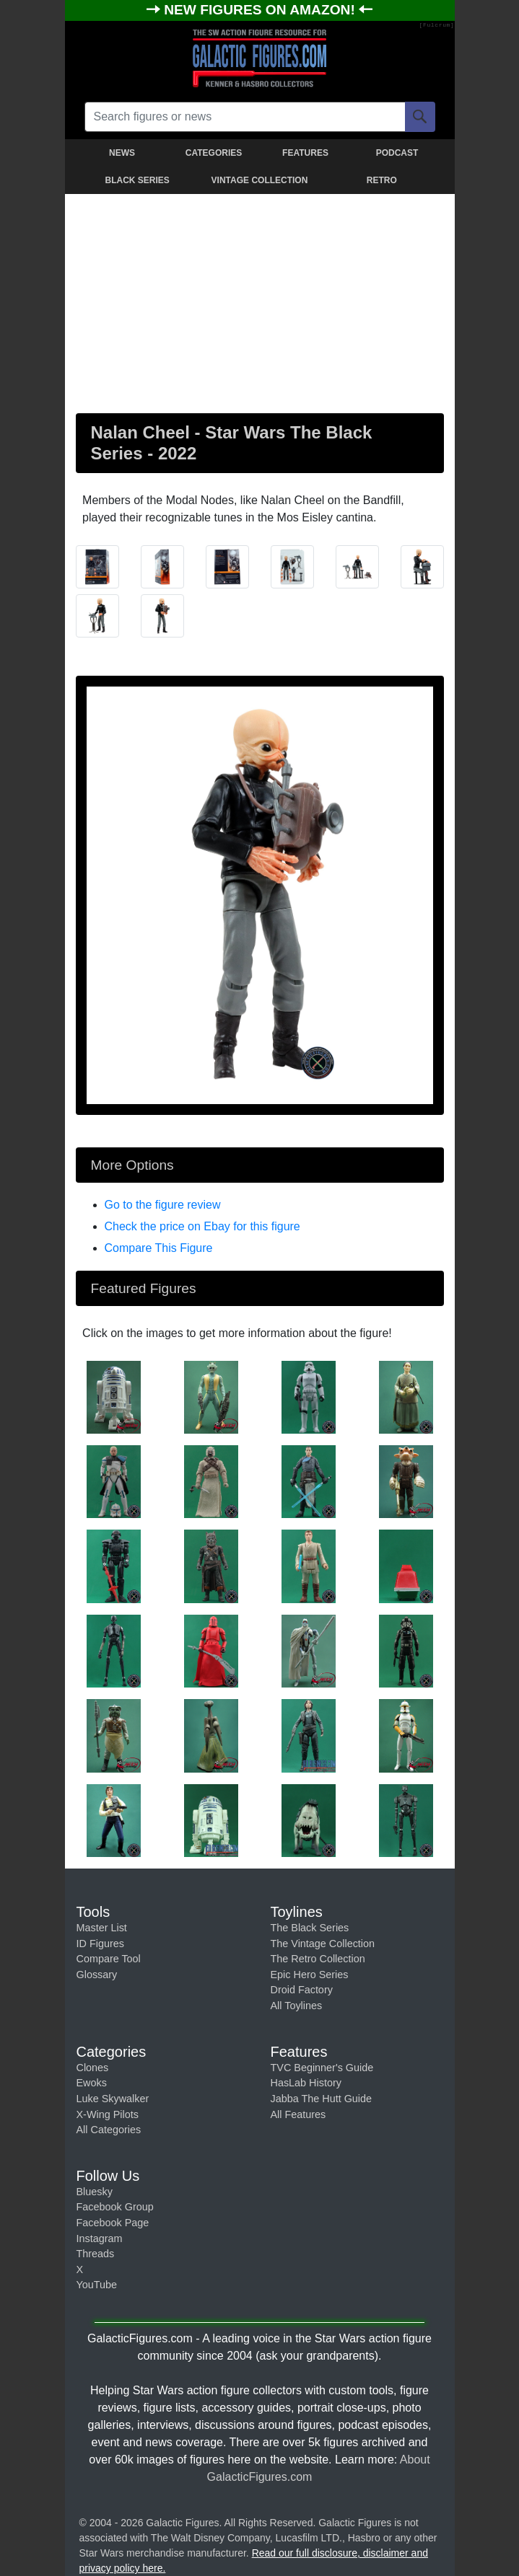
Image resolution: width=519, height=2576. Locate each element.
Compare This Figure (159, 1248)
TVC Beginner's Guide (322, 2067)
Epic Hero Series (310, 1974)
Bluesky (95, 2191)
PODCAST (397, 153)
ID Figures (100, 1943)
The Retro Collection (318, 1958)
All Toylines (297, 2005)
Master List (102, 1927)
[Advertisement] (260, 301)
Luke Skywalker (113, 2098)
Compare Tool (109, 1958)
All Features (298, 2114)
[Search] (420, 117)
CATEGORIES (214, 153)
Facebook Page (113, 2222)
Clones (93, 2067)
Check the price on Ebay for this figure (202, 1226)
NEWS (122, 153)
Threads (96, 2253)
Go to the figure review (163, 1205)
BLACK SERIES (137, 180)
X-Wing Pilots (108, 2114)
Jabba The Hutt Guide (321, 2098)
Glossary (97, 1974)
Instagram (100, 2238)
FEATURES (305, 153)
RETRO (382, 180)
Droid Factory (302, 1989)
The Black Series (310, 1927)
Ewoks (92, 2082)
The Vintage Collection (323, 1943)
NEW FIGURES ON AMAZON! (261, 9)
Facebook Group (115, 2207)
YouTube (97, 2284)
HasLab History (306, 2082)
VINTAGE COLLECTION (259, 180)
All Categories (109, 2129)
